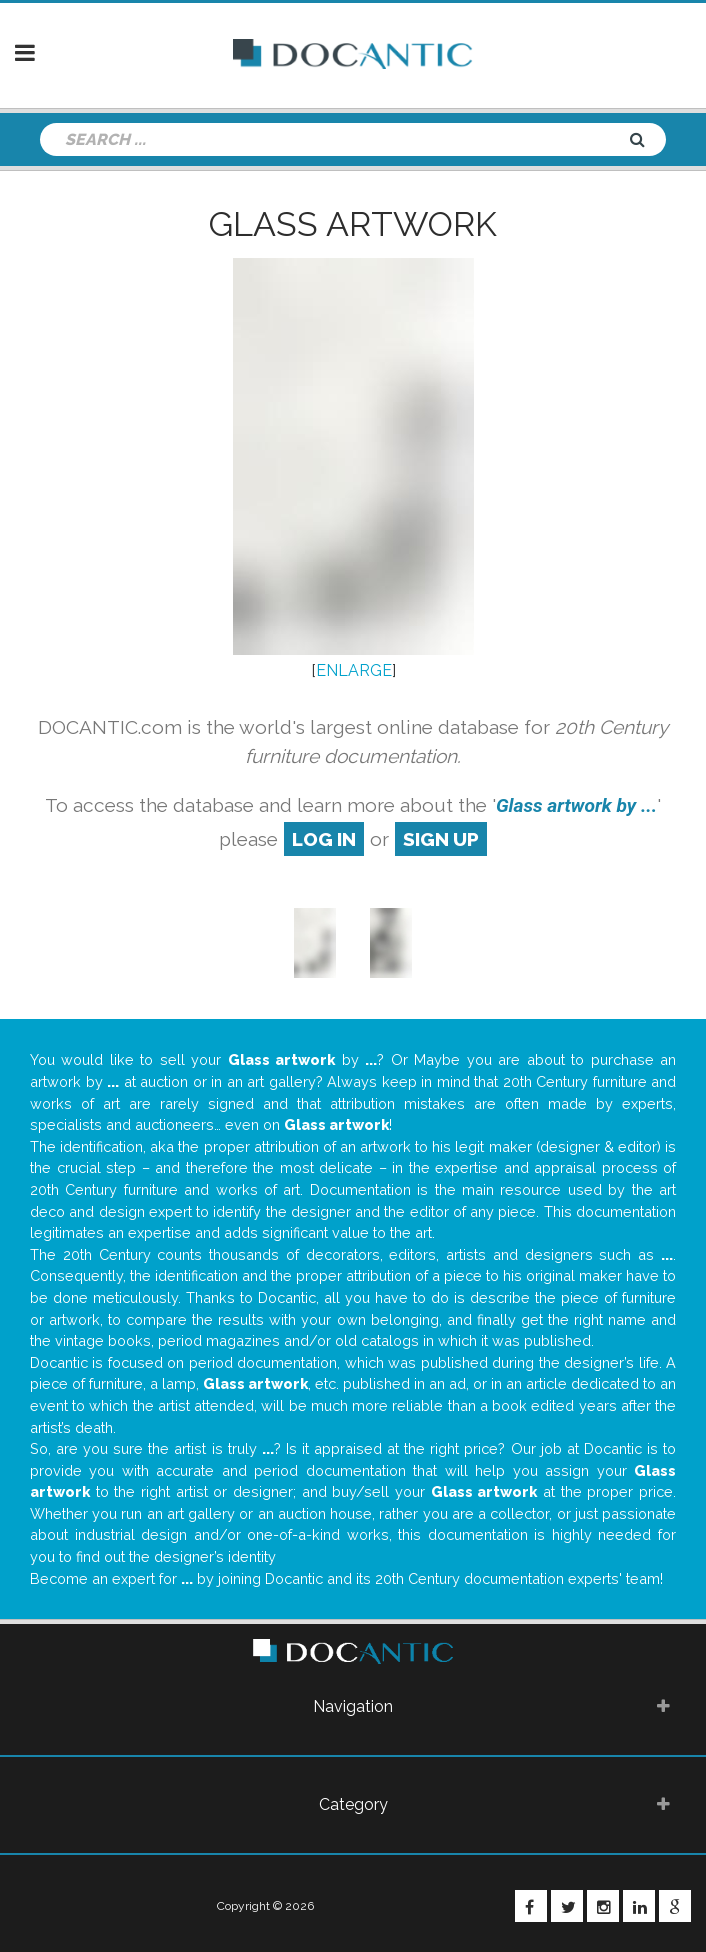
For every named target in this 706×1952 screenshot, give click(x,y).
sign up (441, 839)
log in (324, 839)
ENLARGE (354, 670)
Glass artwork (353, 224)
